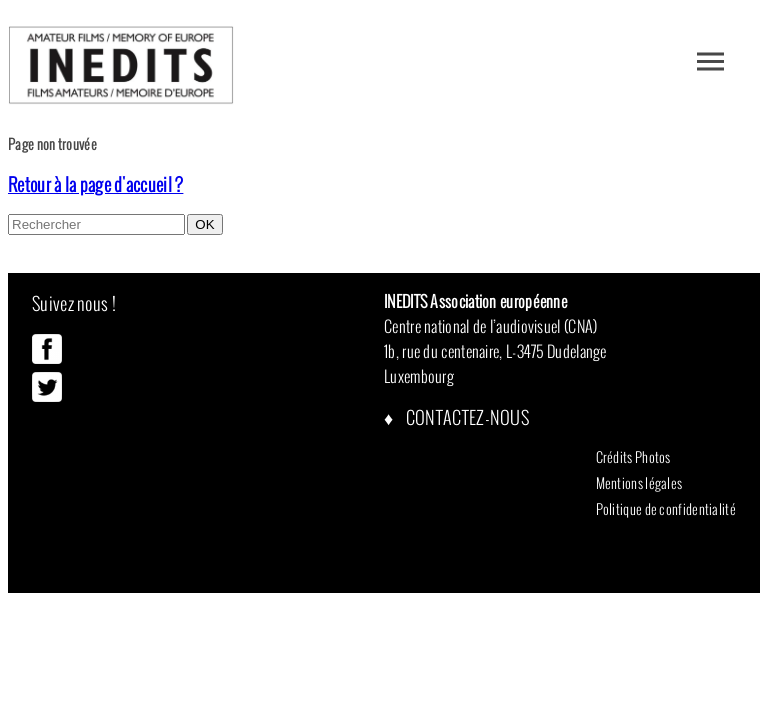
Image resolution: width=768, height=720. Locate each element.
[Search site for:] (96, 224)
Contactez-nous (466, 417)
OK (204, 224)
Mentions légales (639, 483)
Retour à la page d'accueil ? (95, 184)
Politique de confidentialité (666, 509)
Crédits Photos (633, 457)
